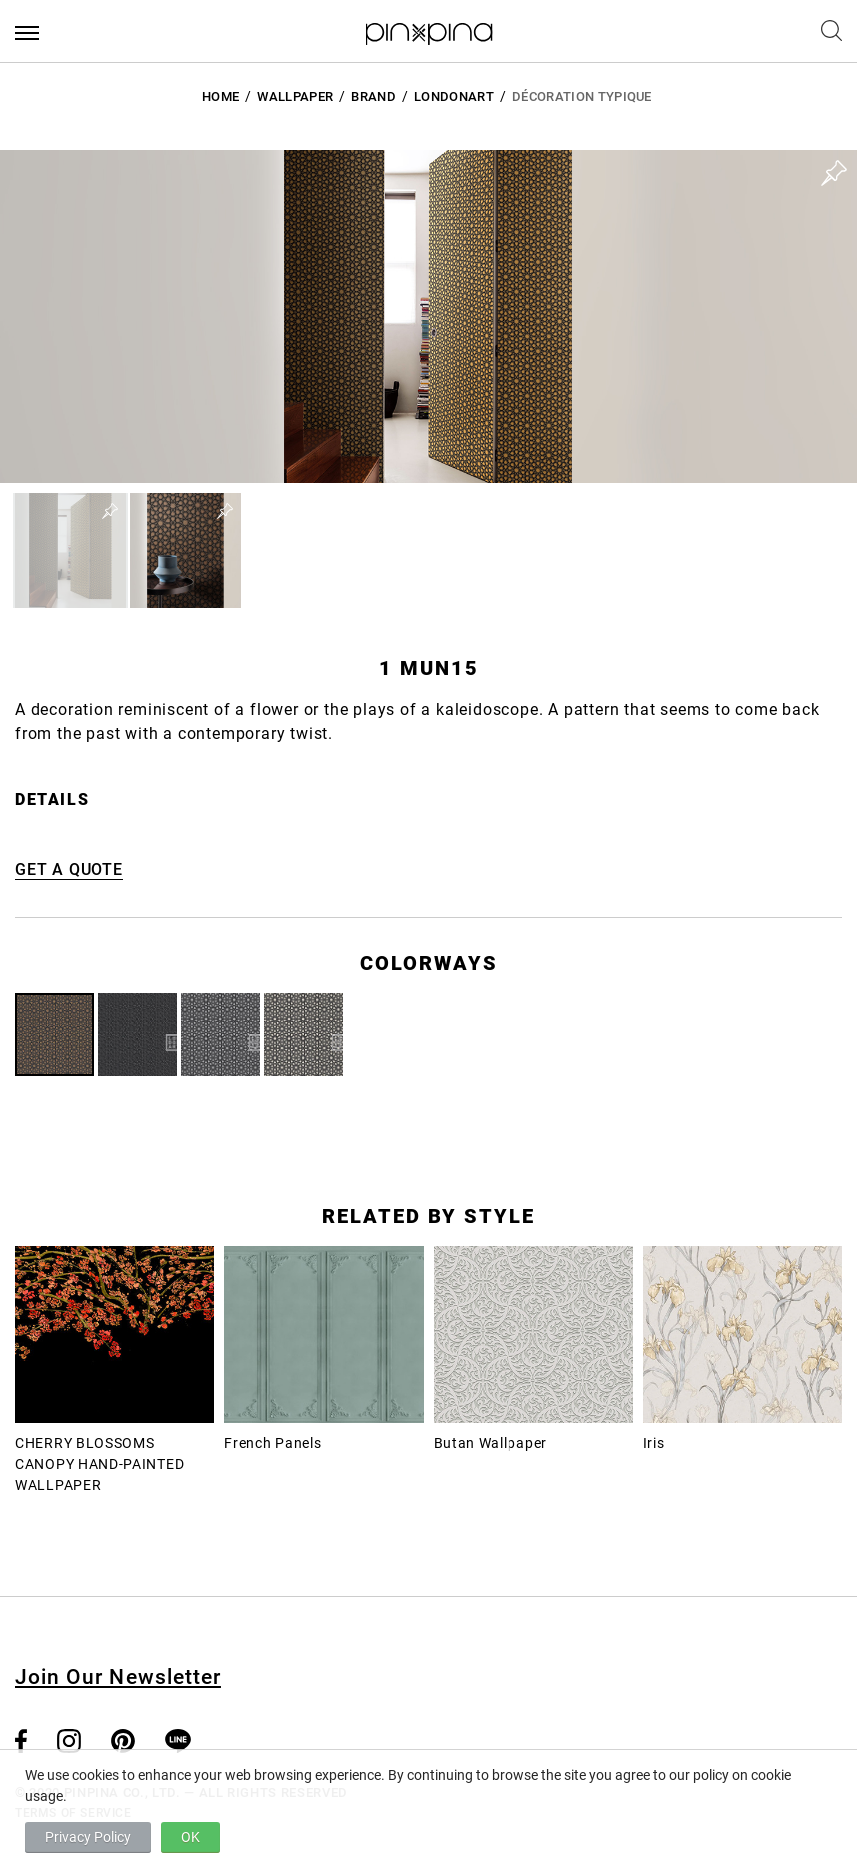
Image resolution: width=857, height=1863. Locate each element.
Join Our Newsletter (118, 1677)
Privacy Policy (88, 1837)
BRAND (373, 96)
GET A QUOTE (69, 869)
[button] (70, 550)
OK (190, 1837)
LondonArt (454, 96)
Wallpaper (295, 96)
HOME (220, 96)
